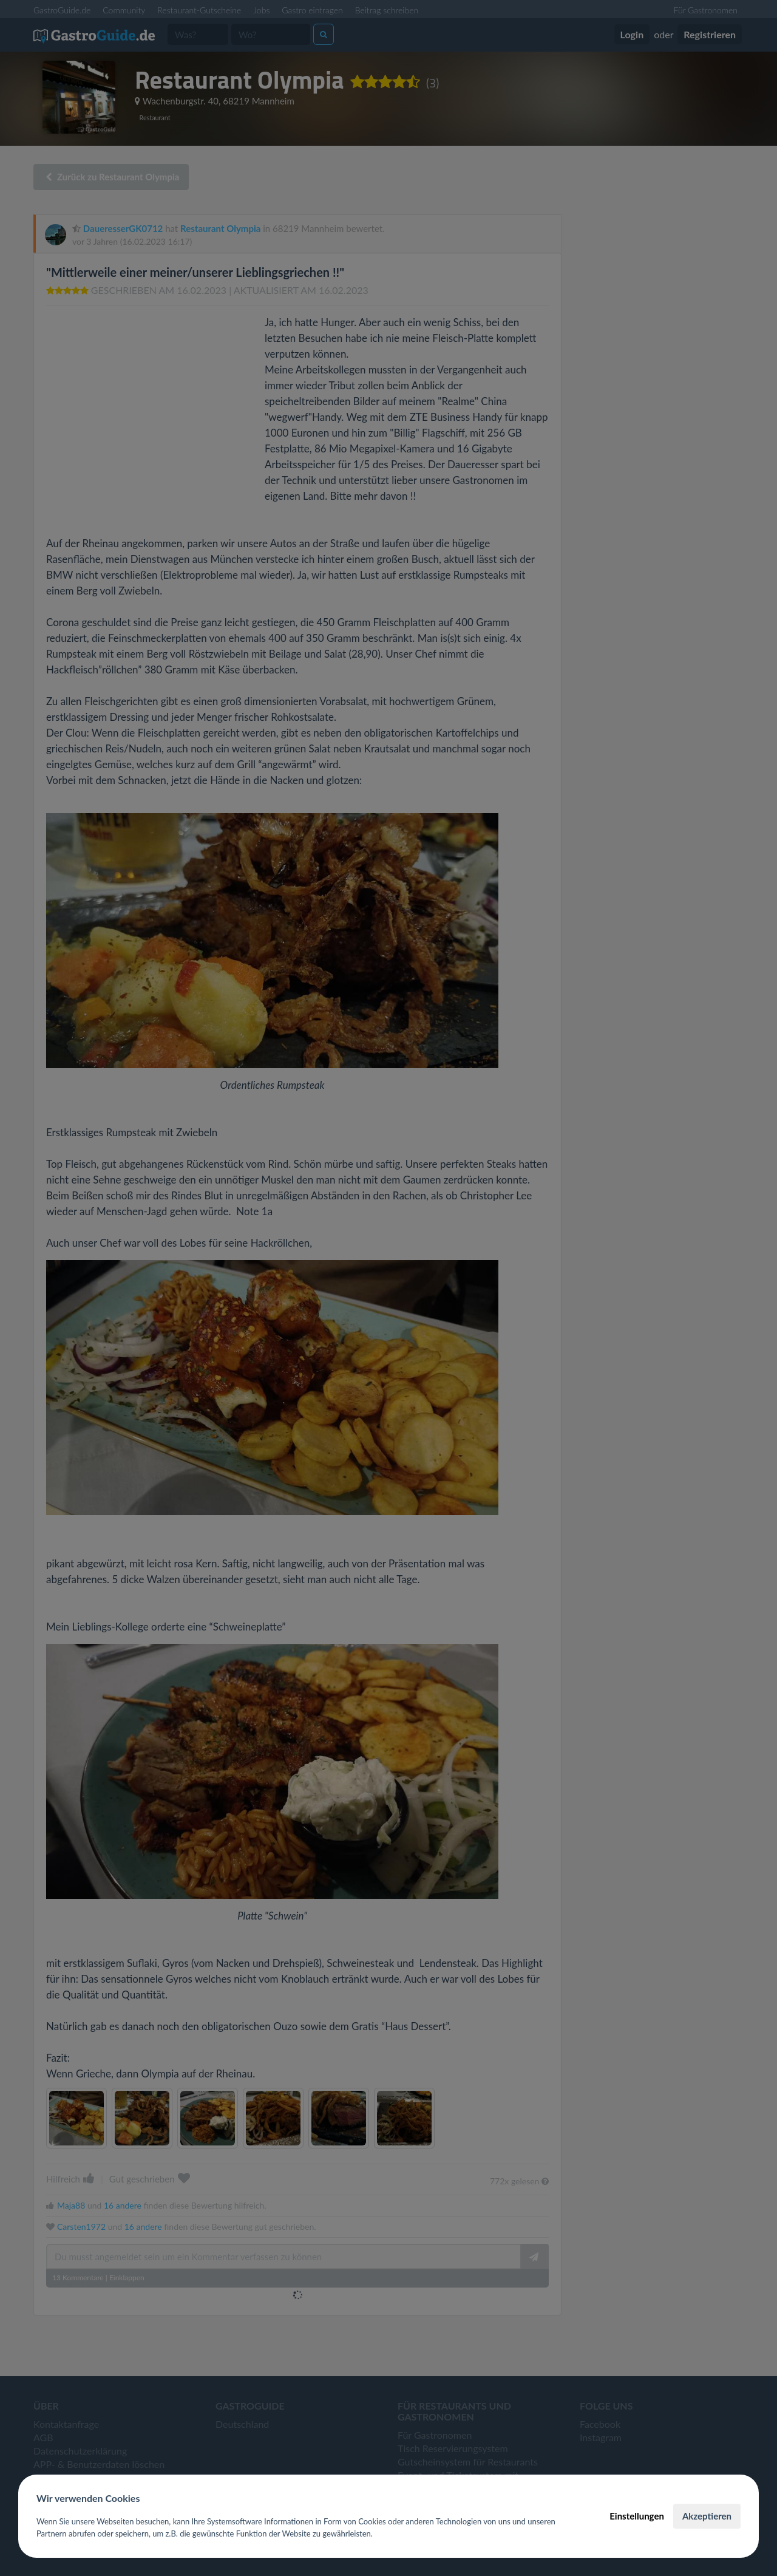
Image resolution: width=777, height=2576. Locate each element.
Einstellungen (636, 2515)
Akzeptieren (706, 2515)
